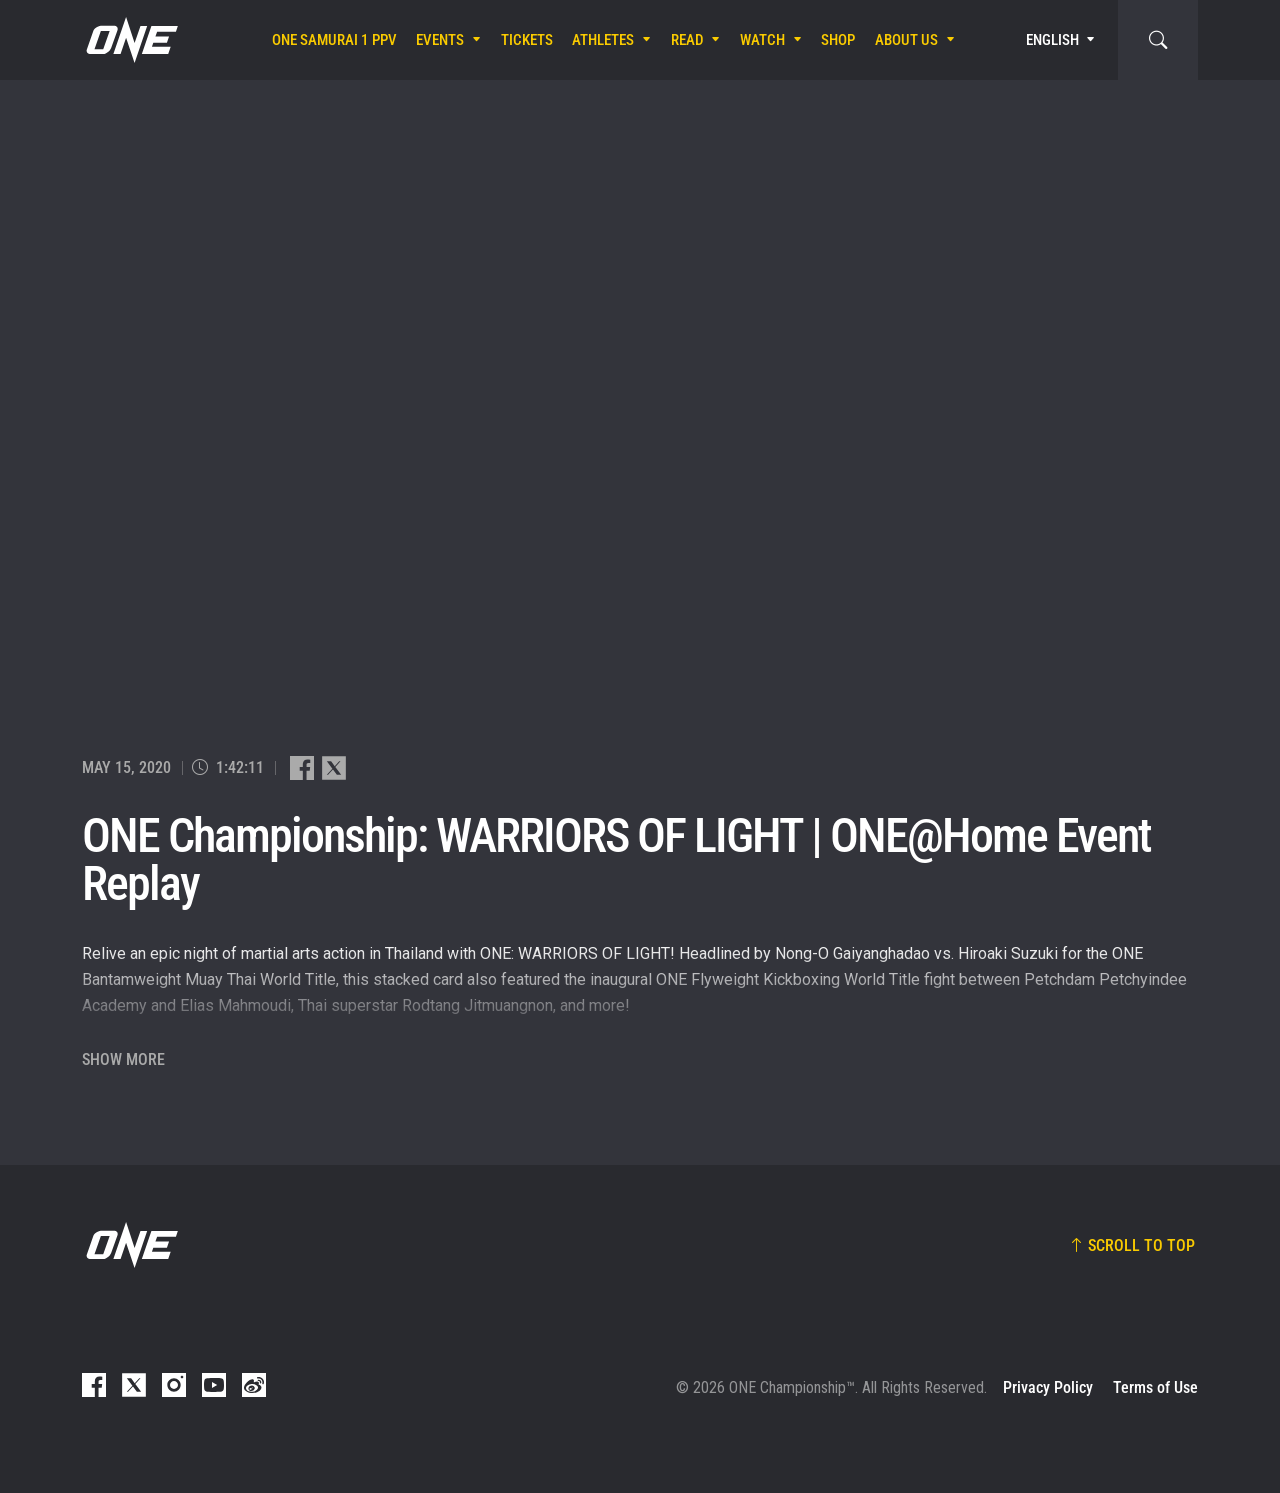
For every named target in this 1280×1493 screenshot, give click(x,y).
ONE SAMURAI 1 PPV (334, 40)
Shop (838, 40)
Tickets (527, 40)
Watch (762, 40)
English (1052, 40)
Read (687, 40)
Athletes (603, 40)
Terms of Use (1155, 1387)
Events (440, 40)
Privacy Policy (1048, 1387)
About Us (906, 40)
